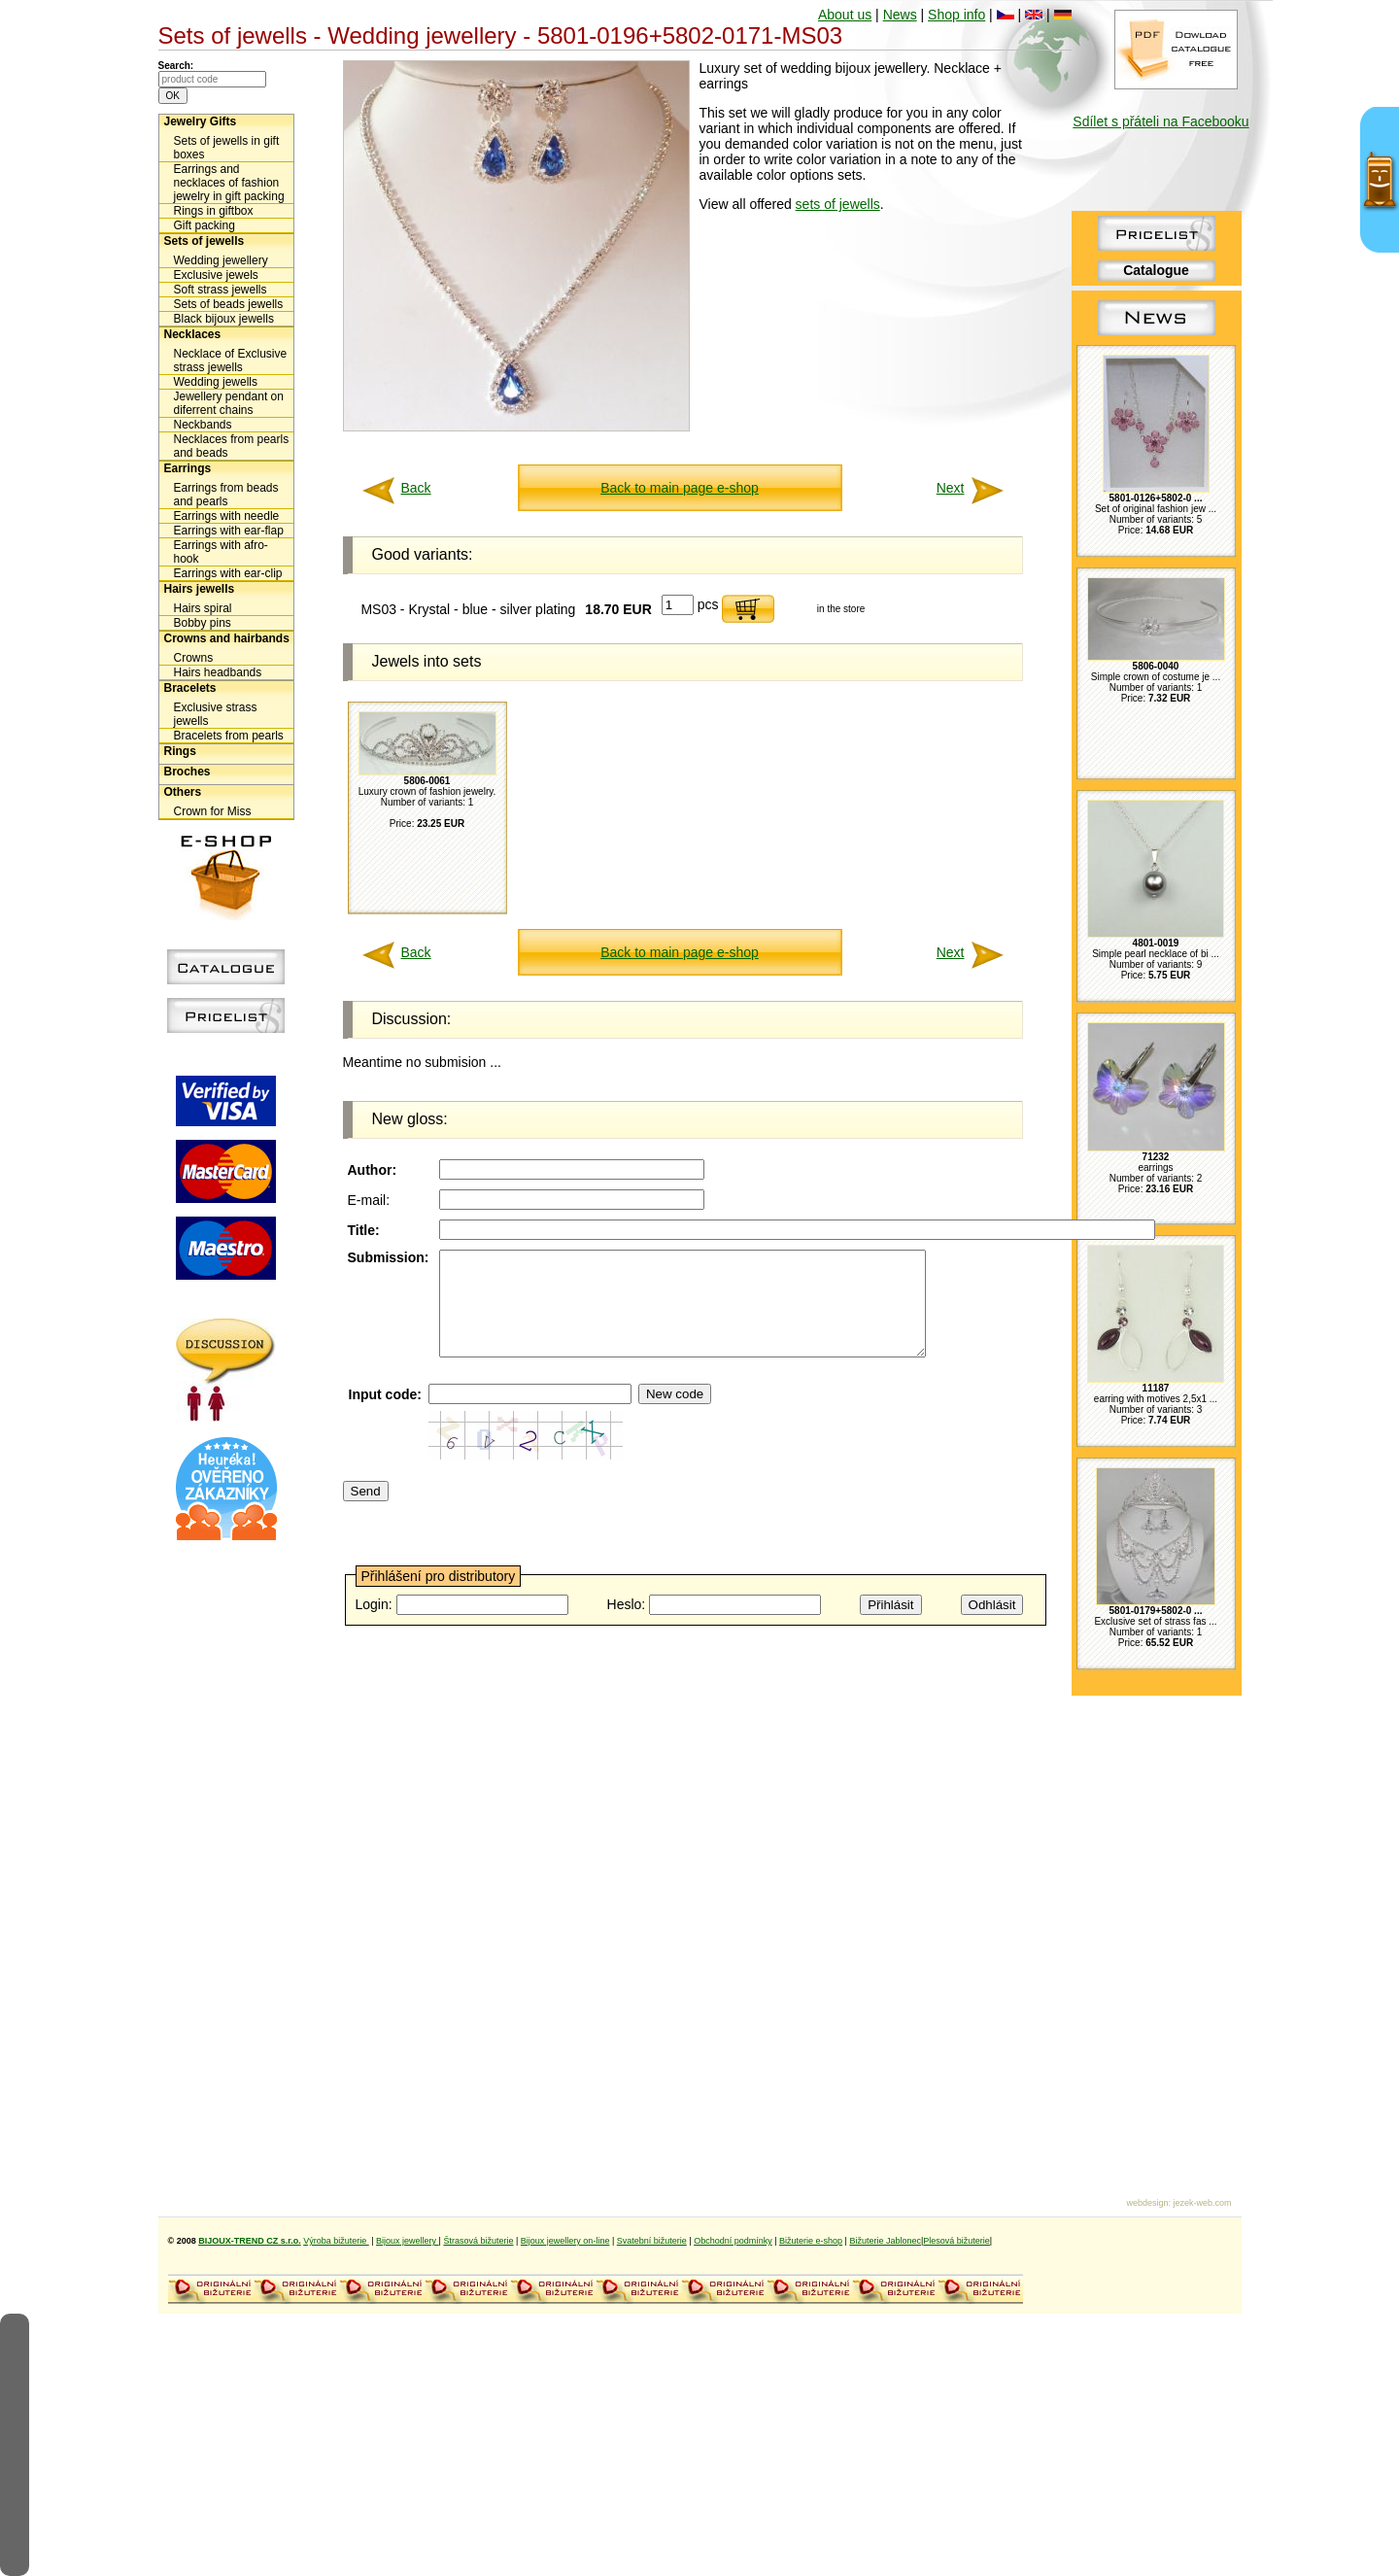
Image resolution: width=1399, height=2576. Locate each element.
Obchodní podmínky (733, 2241)
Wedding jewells (216, 382)
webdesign (1147, 2203)
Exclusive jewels (216, 275)
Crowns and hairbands (227, 638)
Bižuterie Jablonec (885, 2241)
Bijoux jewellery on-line (565, 2241)
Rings (180, 751)
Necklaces (193, 334)
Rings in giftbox (214, 211)
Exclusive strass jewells (215, 714)
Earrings (188, 468)
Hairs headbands (218, 672)
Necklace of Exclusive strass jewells (231, 360)
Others (183, 792)
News (900, 14)
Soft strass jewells (220, 289)
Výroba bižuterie (336, 2241)
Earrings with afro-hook (221, 552)
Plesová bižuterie (956, 2241)
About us (844, 14)
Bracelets (190, 688)
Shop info (956, 14)
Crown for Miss (213, 811)
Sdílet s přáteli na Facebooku (1160, 121)
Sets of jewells (204, 241)
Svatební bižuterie (652, 2241)
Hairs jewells (199, 589)
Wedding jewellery (221, 260)
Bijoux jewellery (407, 2241)
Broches (187, 771)
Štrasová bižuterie (478, 2241)
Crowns (194, 658)
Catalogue (1156, 270)
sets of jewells (838, 204)
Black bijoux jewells (224, 319)
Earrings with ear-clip (228, 573)
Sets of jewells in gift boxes (227, 147)
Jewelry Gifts (200, 121)
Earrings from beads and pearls (226, 494)
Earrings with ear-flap (229, 530)
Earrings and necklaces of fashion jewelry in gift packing (229, 182)
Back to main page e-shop (679, 488)
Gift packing (204, 225)
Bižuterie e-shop (810, 2241)
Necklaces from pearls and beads (232, 446)
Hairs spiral (203, 608)
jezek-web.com (1202, 2203)
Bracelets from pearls (229, 735)
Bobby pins (202, 623)
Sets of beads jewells (229, 304)
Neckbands (203, 424)
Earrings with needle (227, 516)
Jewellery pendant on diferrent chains (229, 403)
